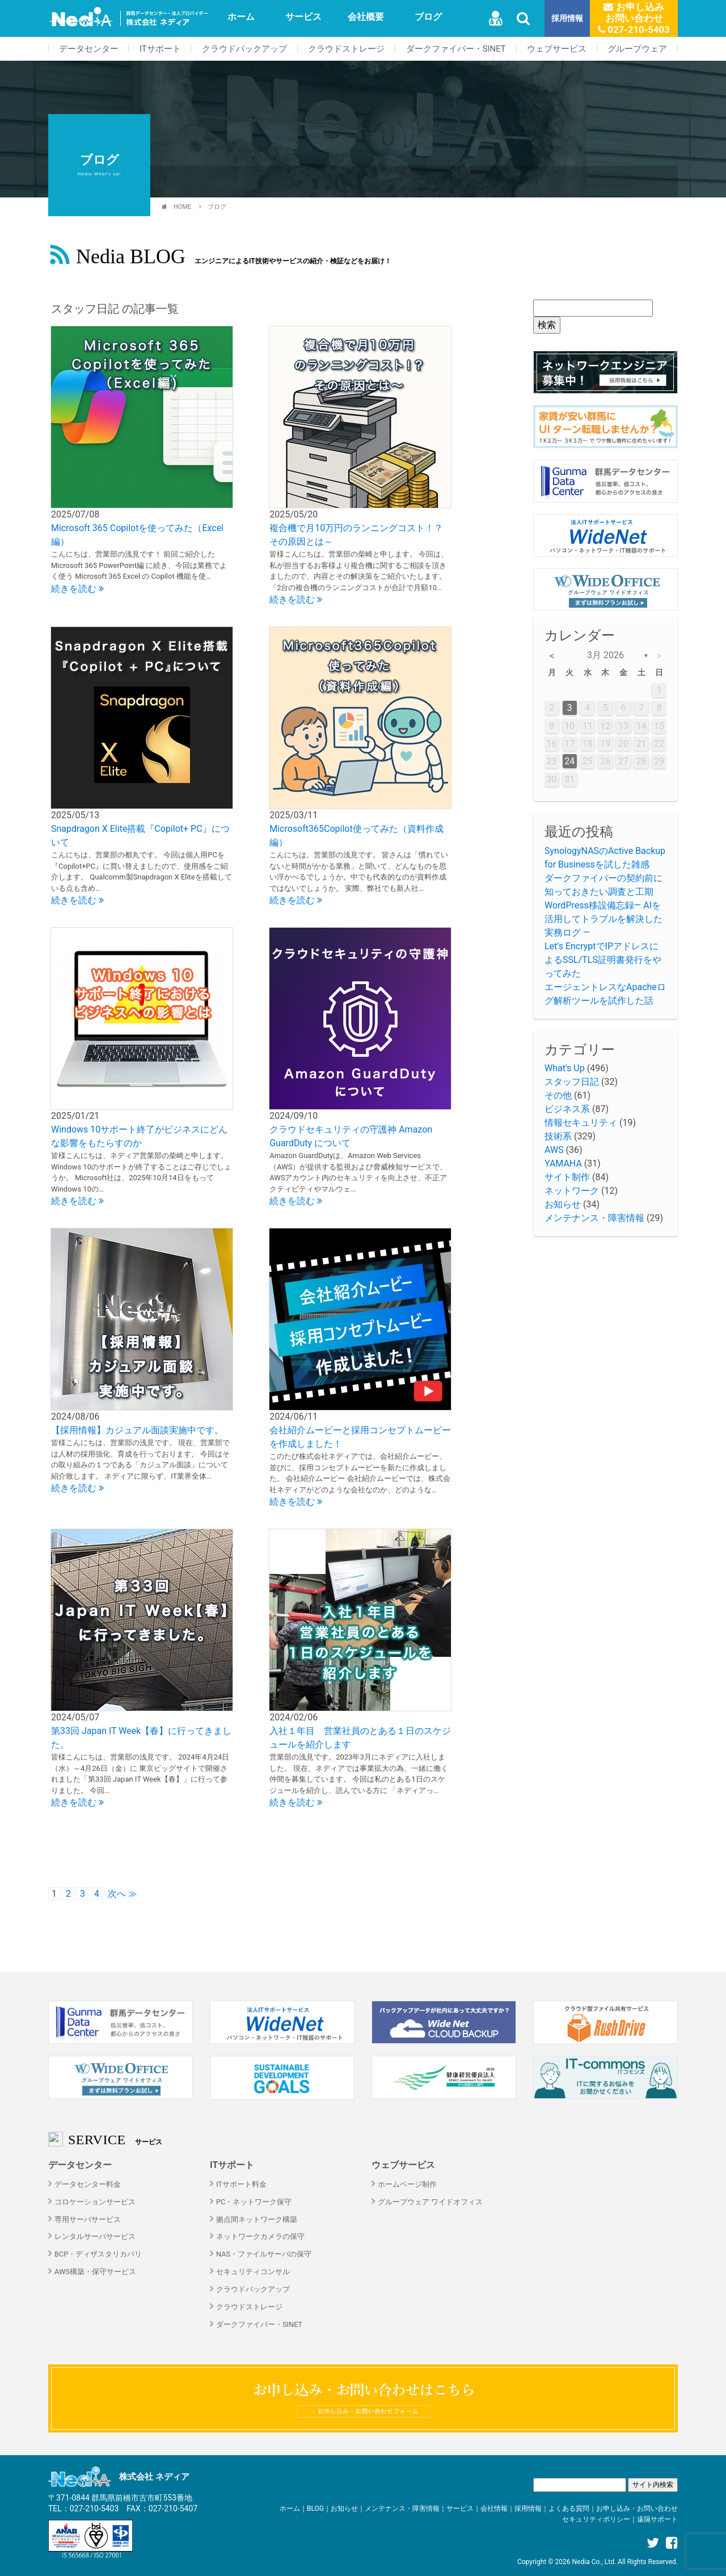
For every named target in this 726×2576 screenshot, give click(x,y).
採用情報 (567, 18)
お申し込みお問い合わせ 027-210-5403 (634, 18)
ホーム (241, 16)
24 (569, 761)
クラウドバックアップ (244, 49)
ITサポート (160, 49)
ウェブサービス (556, 49)
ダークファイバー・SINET (456, 49)
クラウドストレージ (346, 49)
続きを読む (77, 588)
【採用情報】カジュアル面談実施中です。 (137, 1430)
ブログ (428, 16)
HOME (182, 207)
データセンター (89, 49)
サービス (303, 16)
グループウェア (637, 49)
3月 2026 (605, 655)
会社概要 (366, 16)
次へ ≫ (122, 1893)
